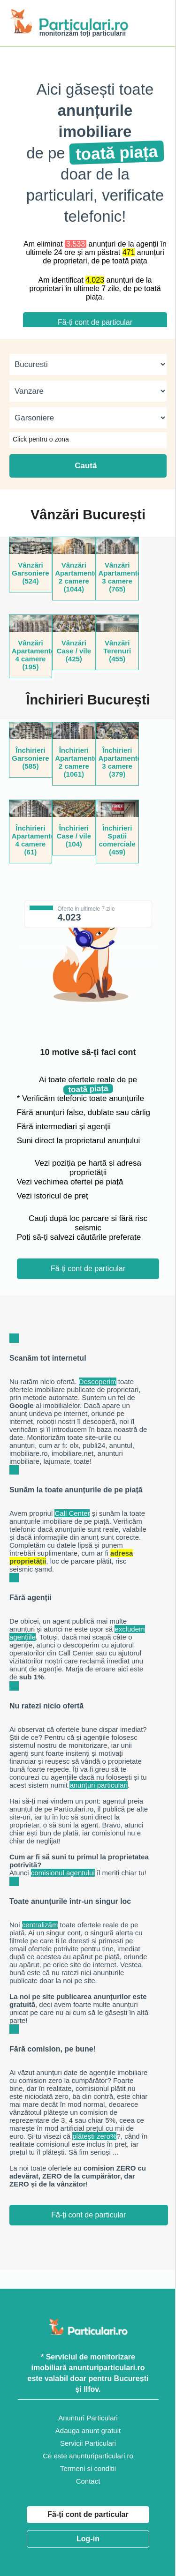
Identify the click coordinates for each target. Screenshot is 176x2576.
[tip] (88, 391)
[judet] (88, 364)
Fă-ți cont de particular (87, 2514)
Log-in (88, 2539)
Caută (88, 465)
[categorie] (88, 417)
